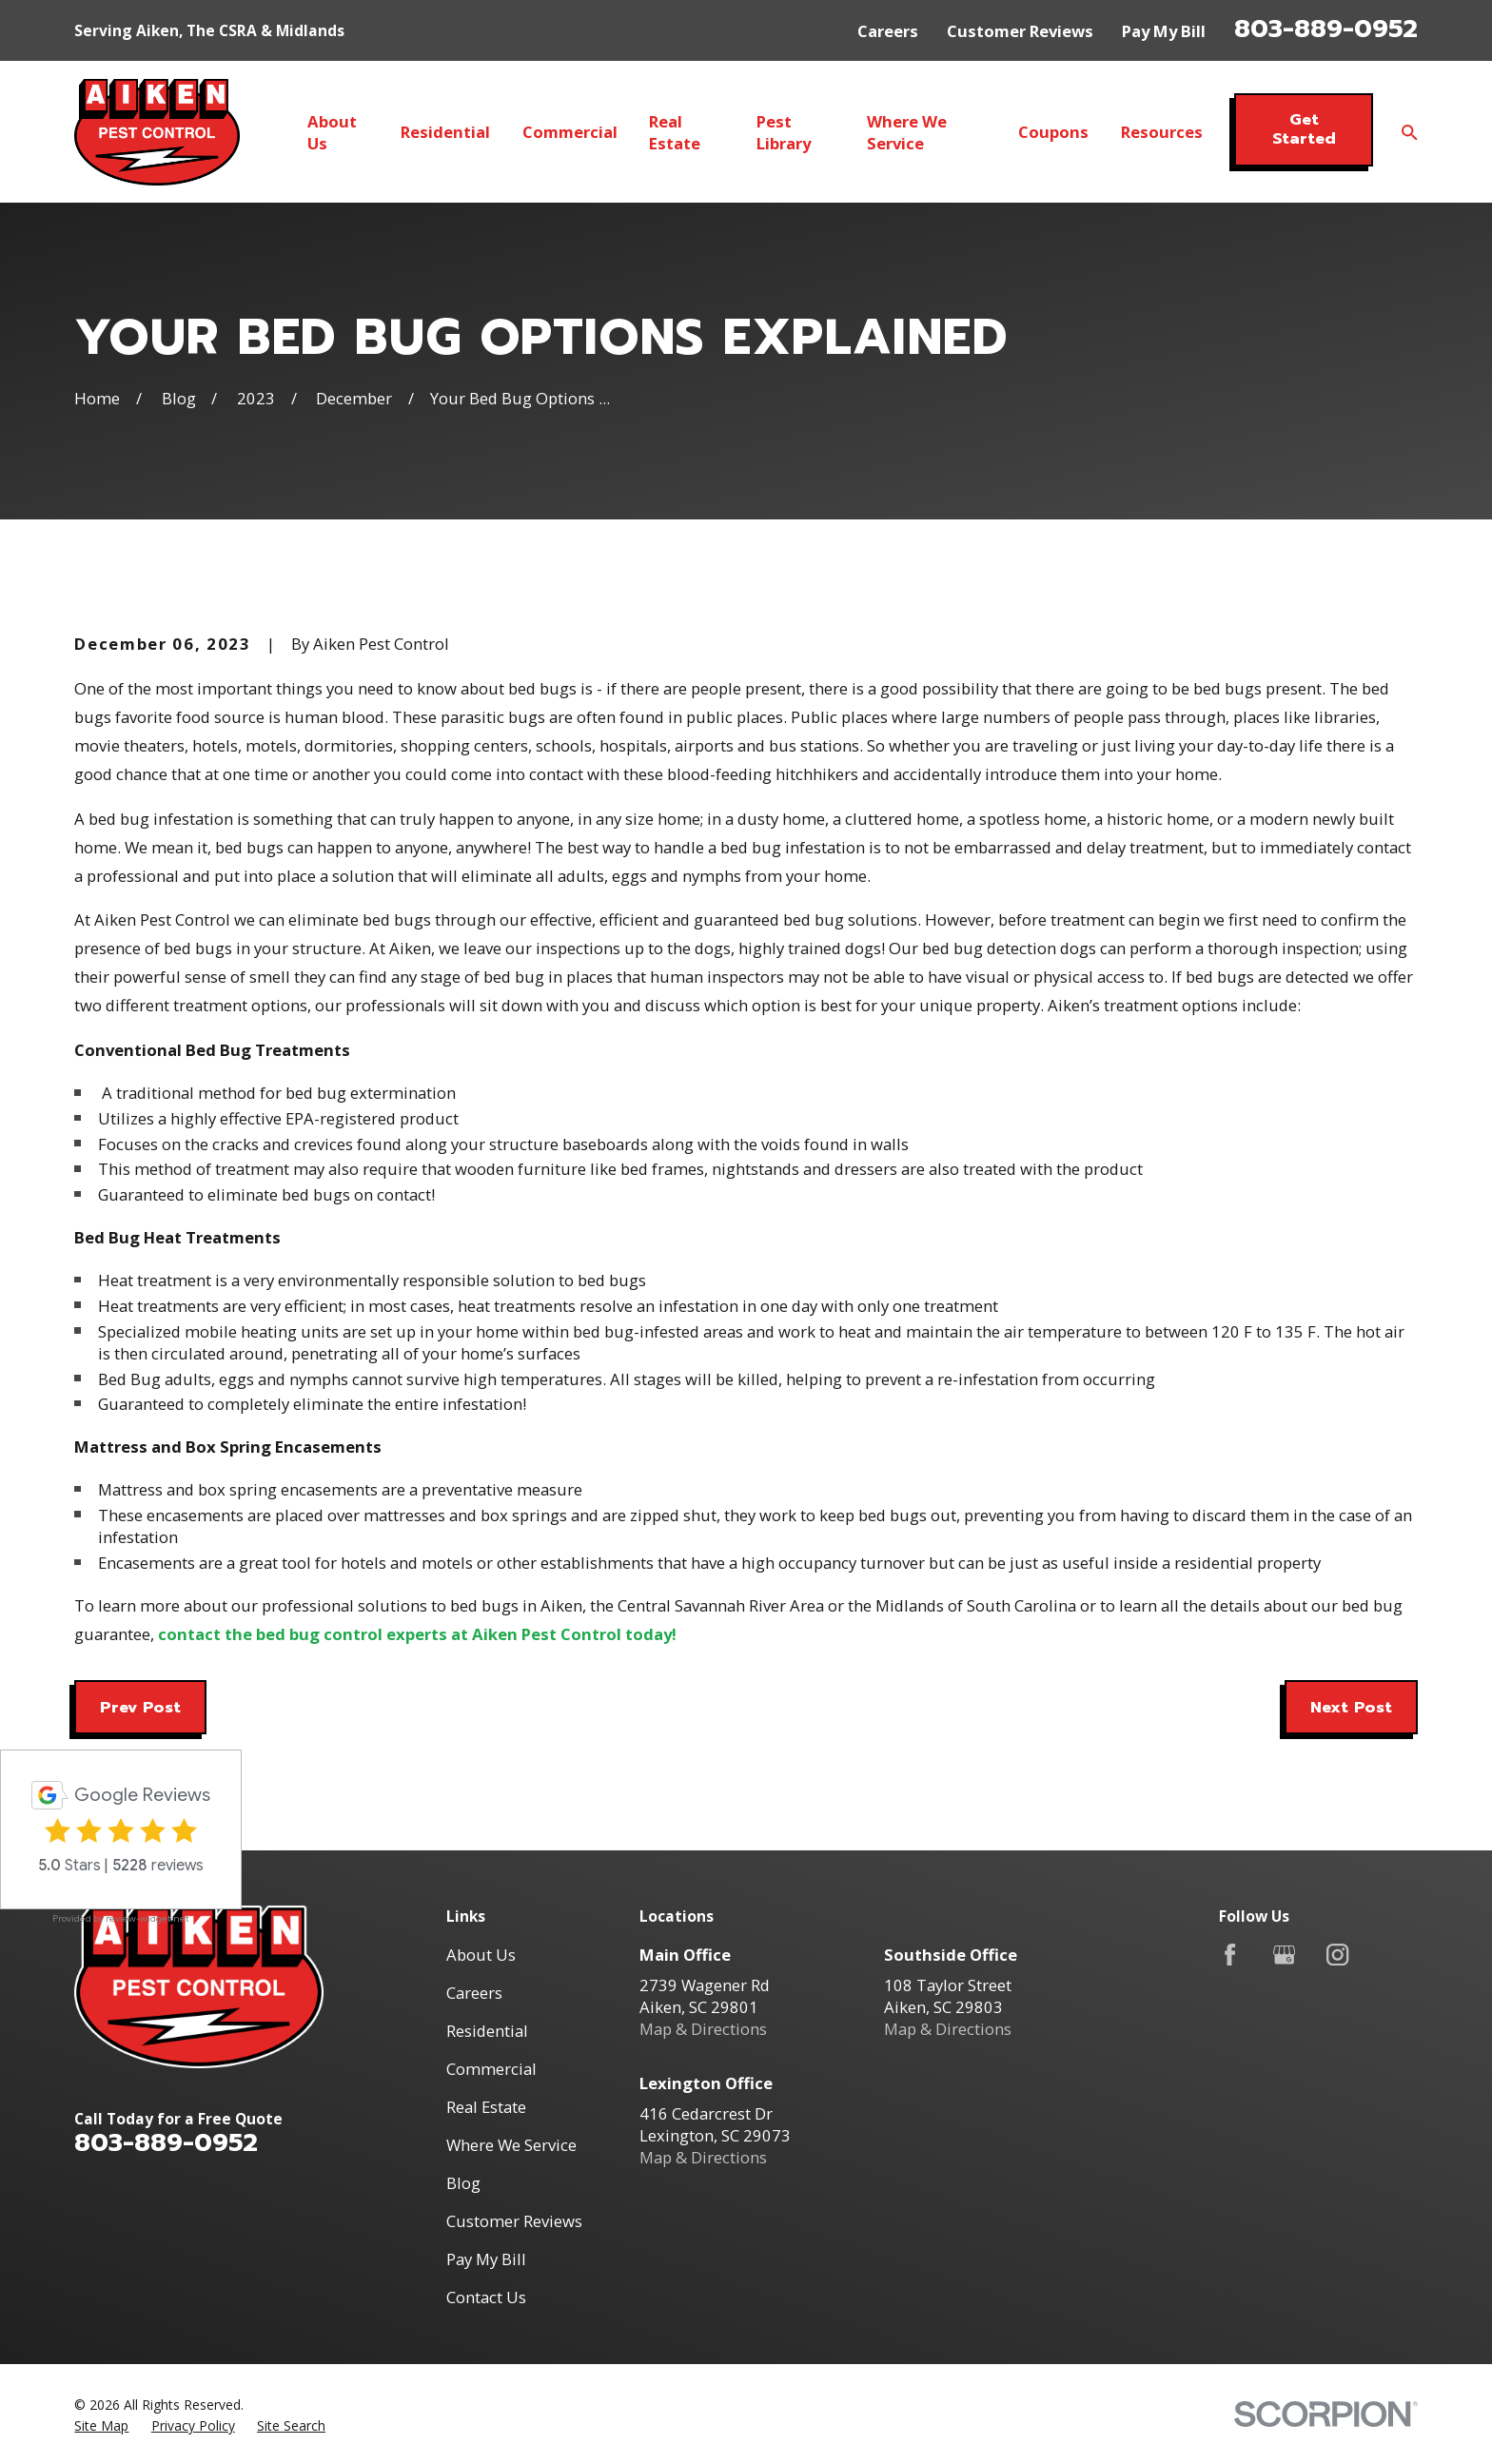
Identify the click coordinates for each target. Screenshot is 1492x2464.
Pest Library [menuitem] (783, 132)
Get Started (1304, 129)
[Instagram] (1337, 1954)
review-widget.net (147, 1918)
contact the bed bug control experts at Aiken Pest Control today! (417, 1634)
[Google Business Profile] (1284, 1954)
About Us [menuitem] (332, 132)
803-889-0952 (1326, 29)
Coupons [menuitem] (1053, 132)
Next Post (1351, 1707)
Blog (463, 2183)
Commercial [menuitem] (570, 132)
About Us (481, 1954)
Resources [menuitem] (1162, 132)
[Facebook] (1230, 1954)
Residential (487, 2031)
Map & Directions (703, 2029)
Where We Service (511, 2145)
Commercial (491, 2069)
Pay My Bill (1164, 31)
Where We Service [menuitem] (907, 132)
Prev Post (140, 1707)
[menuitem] (101, 2425)
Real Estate (486, 2107)
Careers (887, 31)
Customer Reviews (1020, 31)
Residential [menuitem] (445, 132)
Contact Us (486, 2297)
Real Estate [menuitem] (674, 132)
